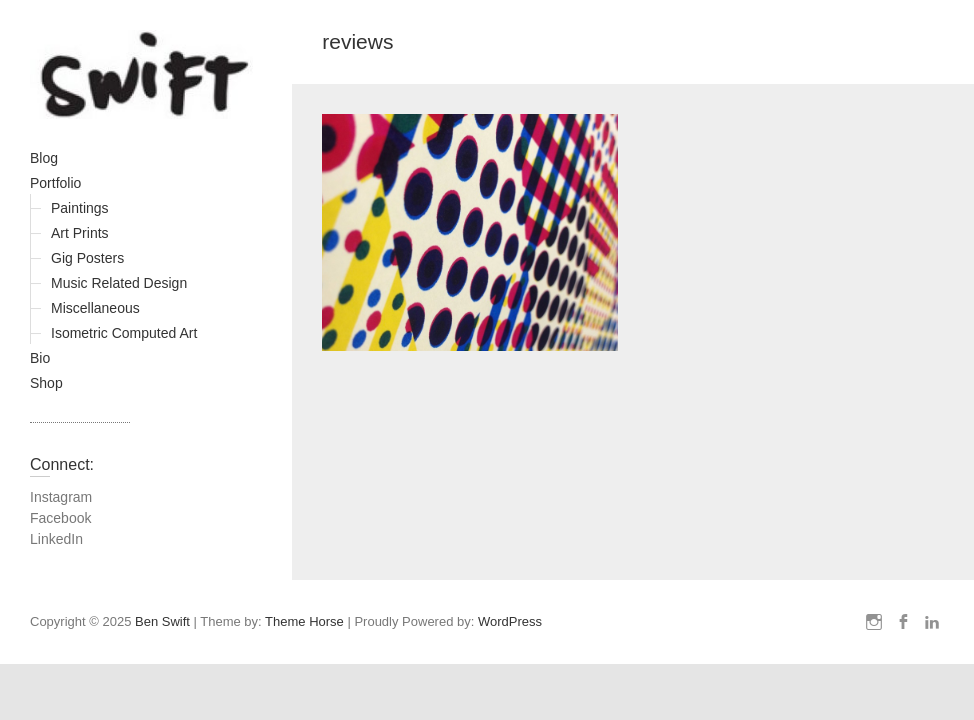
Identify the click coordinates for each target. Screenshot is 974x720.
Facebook (60, 518)
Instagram (61, 497)
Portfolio (55, 183)
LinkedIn (56, 539)
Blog (44, 158)
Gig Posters (87, 258)
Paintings (80, 208)
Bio (40, 358)
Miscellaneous (95, 308)
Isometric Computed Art (124, 333)
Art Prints (80, 233)
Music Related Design (119, 283)
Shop (46, 383)
